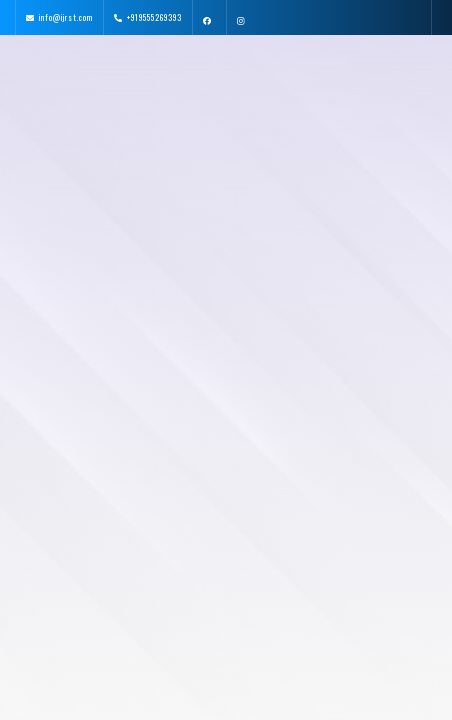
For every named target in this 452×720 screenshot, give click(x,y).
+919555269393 (154, 17)
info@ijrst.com (66, 17)
